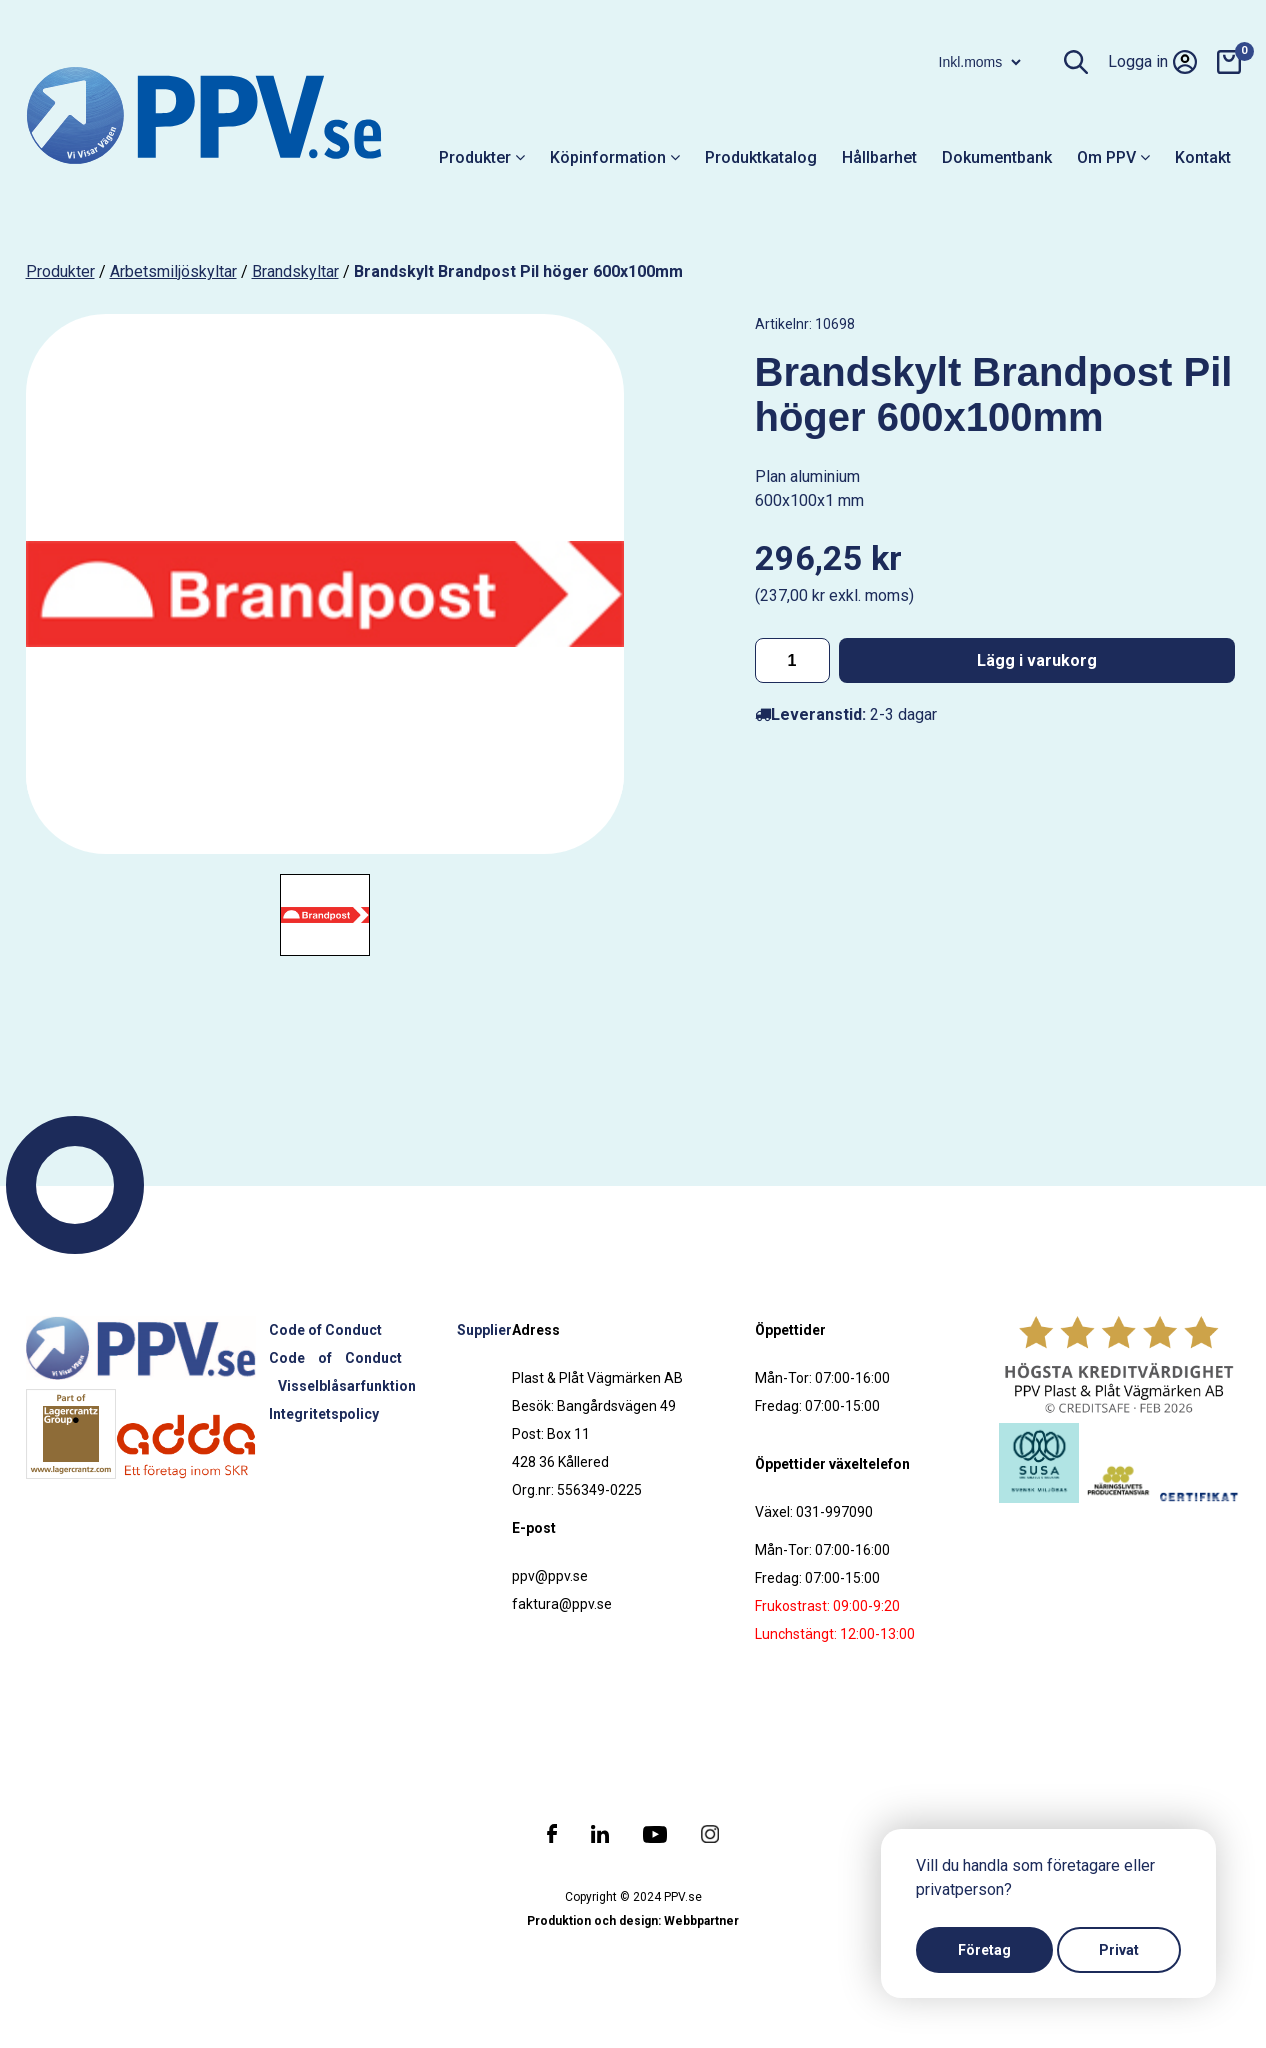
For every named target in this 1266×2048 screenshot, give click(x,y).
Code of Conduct (325, 1330)
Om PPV (1113, 157)
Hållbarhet (879, 157)
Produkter (482, 157)
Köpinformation (615, 157)
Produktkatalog (761, 157)
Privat (1119, 1950)
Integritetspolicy (324, 1414)
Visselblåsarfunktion (347, 1386)
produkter (60, 271)
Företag (984, 1950)
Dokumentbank (997, 157)
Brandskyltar (295, 271)
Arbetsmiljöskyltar (173, 271)
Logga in (1152, 62)
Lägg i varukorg (1037, 660)
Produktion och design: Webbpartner (633, 1921)
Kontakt (1203, 157)
